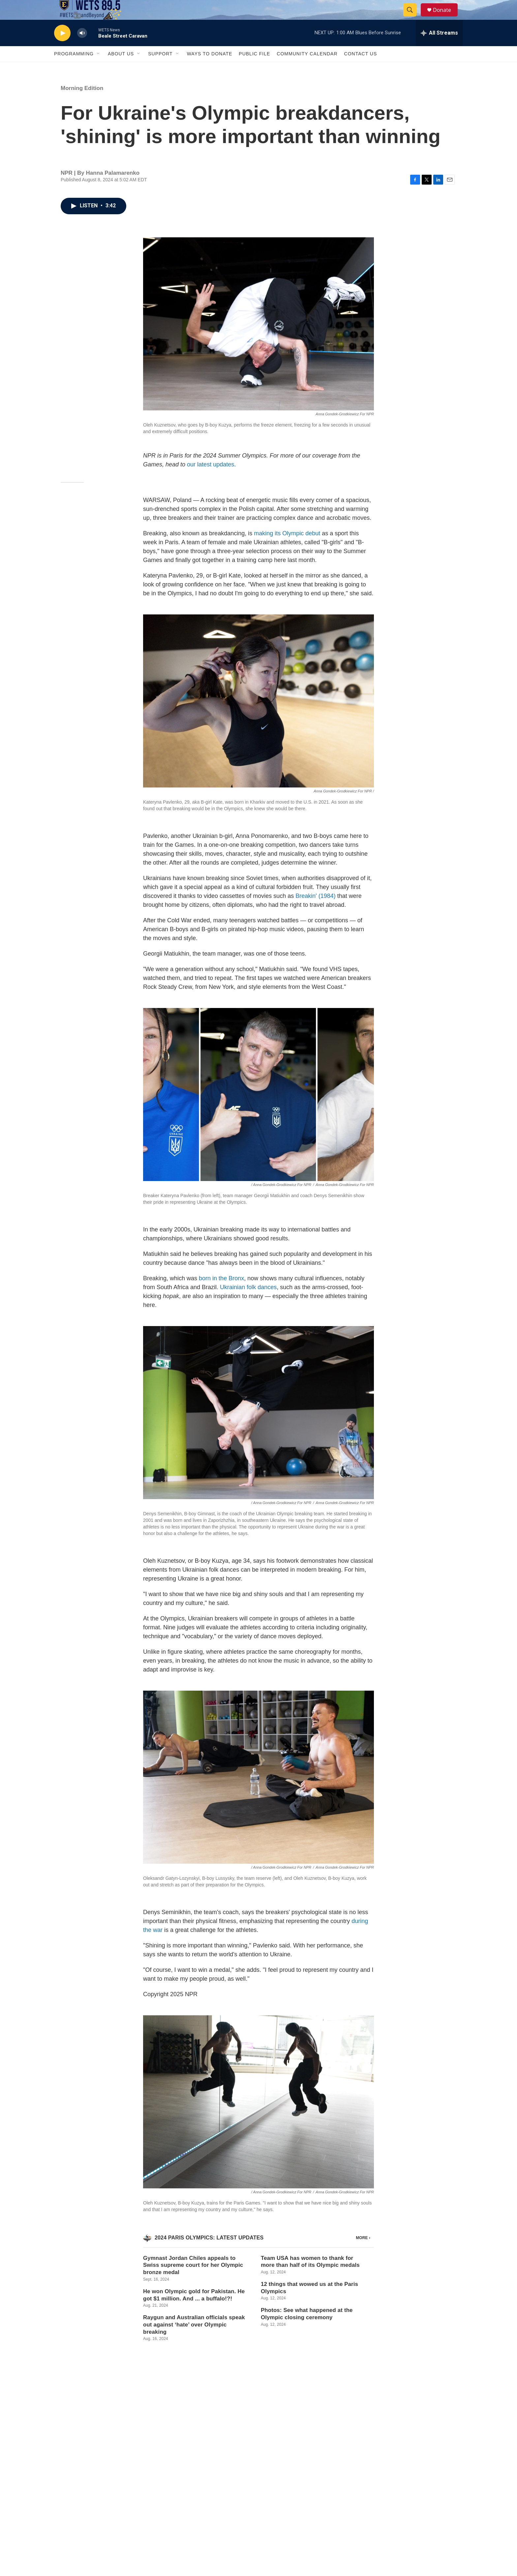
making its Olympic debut (287, 548)
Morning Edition (82, 103)
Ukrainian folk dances (248, 1302)
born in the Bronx (221, 1293)
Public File (254, 68)
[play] (62, 48)
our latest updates (210, 479)
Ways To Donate (209, 68)
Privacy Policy (383, 2490)
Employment (208, 2505)
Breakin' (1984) (315, 910)
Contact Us (360, 68)
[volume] (82, 48)
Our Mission (207, 2490)
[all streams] (439, 48)
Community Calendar (307, 68)
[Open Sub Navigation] (98, 68)
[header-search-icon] (412, 17)
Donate (446, 17)
